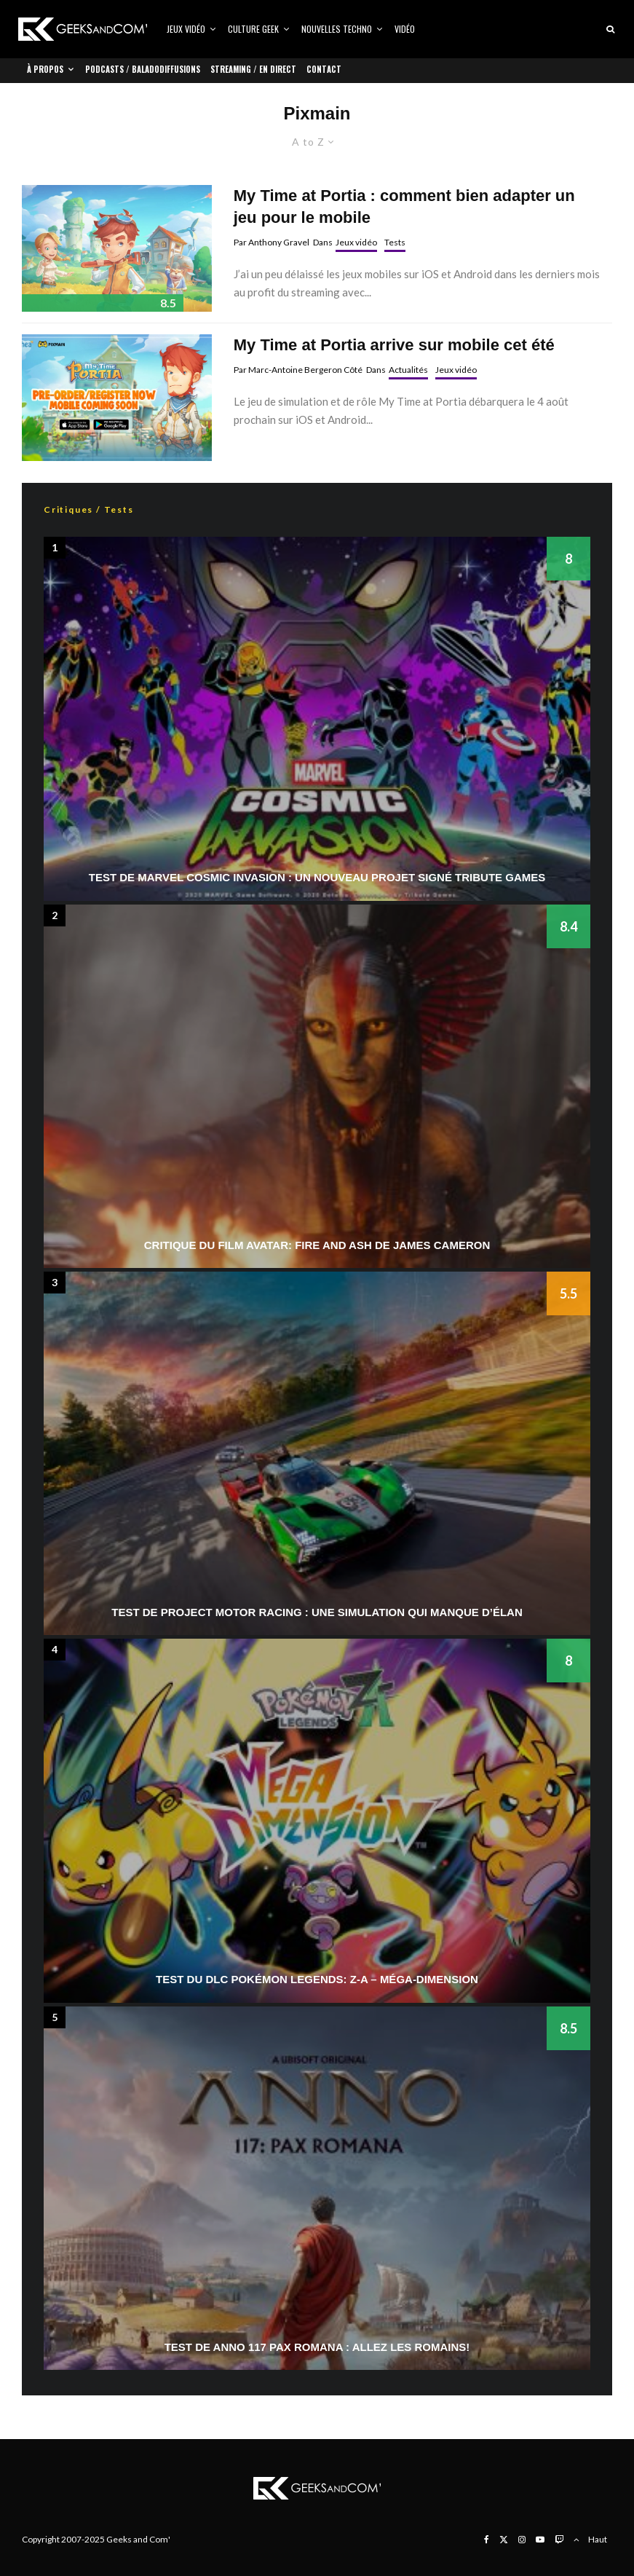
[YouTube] (540, 2539)
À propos (45, 69)
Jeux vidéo (186, 29)
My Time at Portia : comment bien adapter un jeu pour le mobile (404, 206)
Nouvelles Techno (336, 29)
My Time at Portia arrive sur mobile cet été (394, 345)
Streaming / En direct (253, 69)
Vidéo (405, 29)
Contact (323, 69)
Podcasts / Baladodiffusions (142, 69)
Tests (394, 242)
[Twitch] (559, 2539)
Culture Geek (253, 29)
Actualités (408, 369)
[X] (503, 2539)
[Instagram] (522, 2539)
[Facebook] (486, 2539)
